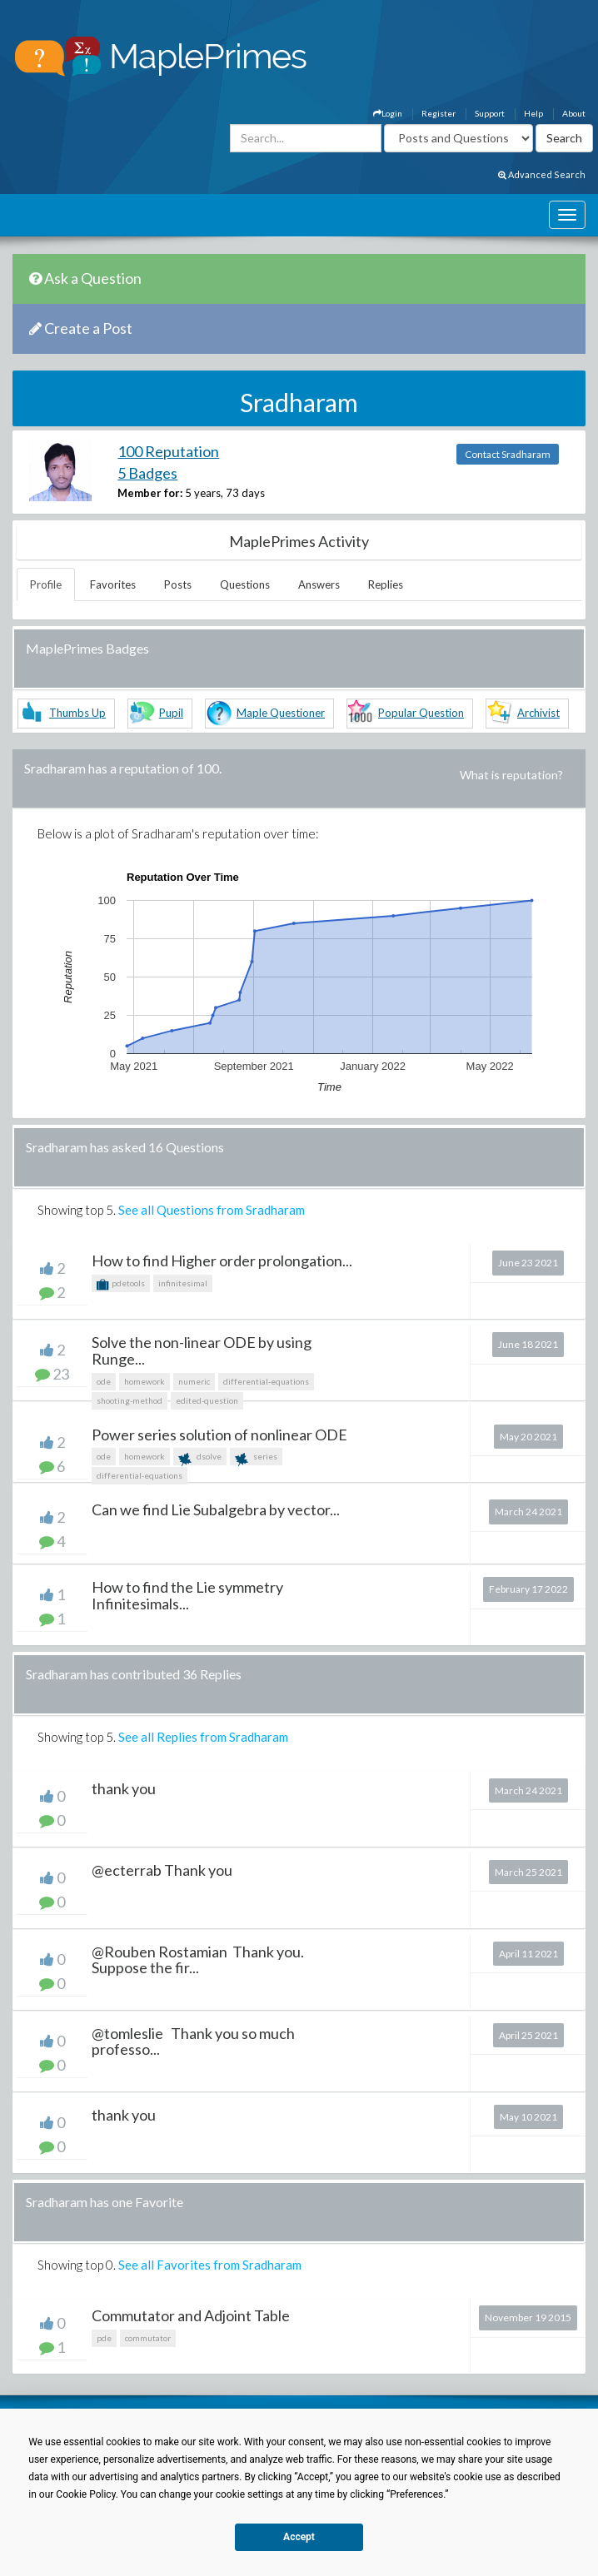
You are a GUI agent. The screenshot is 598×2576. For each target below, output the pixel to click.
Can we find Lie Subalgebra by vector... (216, 1509)
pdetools (121, 1284)
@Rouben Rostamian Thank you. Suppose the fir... (198, 1959)
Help (533, 113)
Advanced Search (542, 174)
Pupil (171, 712)
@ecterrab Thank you (162, 1870)
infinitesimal (182, 1283)
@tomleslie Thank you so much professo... (193, 2041)
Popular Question (421, 712)
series (256, 1458)
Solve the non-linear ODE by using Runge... (201, 1350)
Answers (319, 584)
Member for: (149, 493)
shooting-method (129, 1400)
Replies (385, 584)
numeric (194, 1381)
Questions (245, 584)
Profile (46, 584)
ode (104, 1381)
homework (144, 1381)
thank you (124, 1788)
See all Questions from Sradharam (211, 1209)
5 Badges (147, 473)
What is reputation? (511, 775)
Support (490, 113)
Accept (299, 2537)
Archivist (538, 712)
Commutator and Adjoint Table (191, 2315)
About (574, 113)
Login (387, 113)
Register (438, 113)
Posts (178, 584)
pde (104, 2338)
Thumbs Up (77, 712)
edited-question (207, 1400)
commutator (148, 2338)
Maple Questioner (281, 712)
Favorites (113, 584)
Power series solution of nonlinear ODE (219, 1434)
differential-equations (266, 1381)
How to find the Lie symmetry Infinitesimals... (187, 1595)
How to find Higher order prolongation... (222, 1260)
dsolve (200, 1458)
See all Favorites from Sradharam (209, 2264)
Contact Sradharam (508, 454)
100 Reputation (168, 451)
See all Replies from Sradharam (203, 1736)
